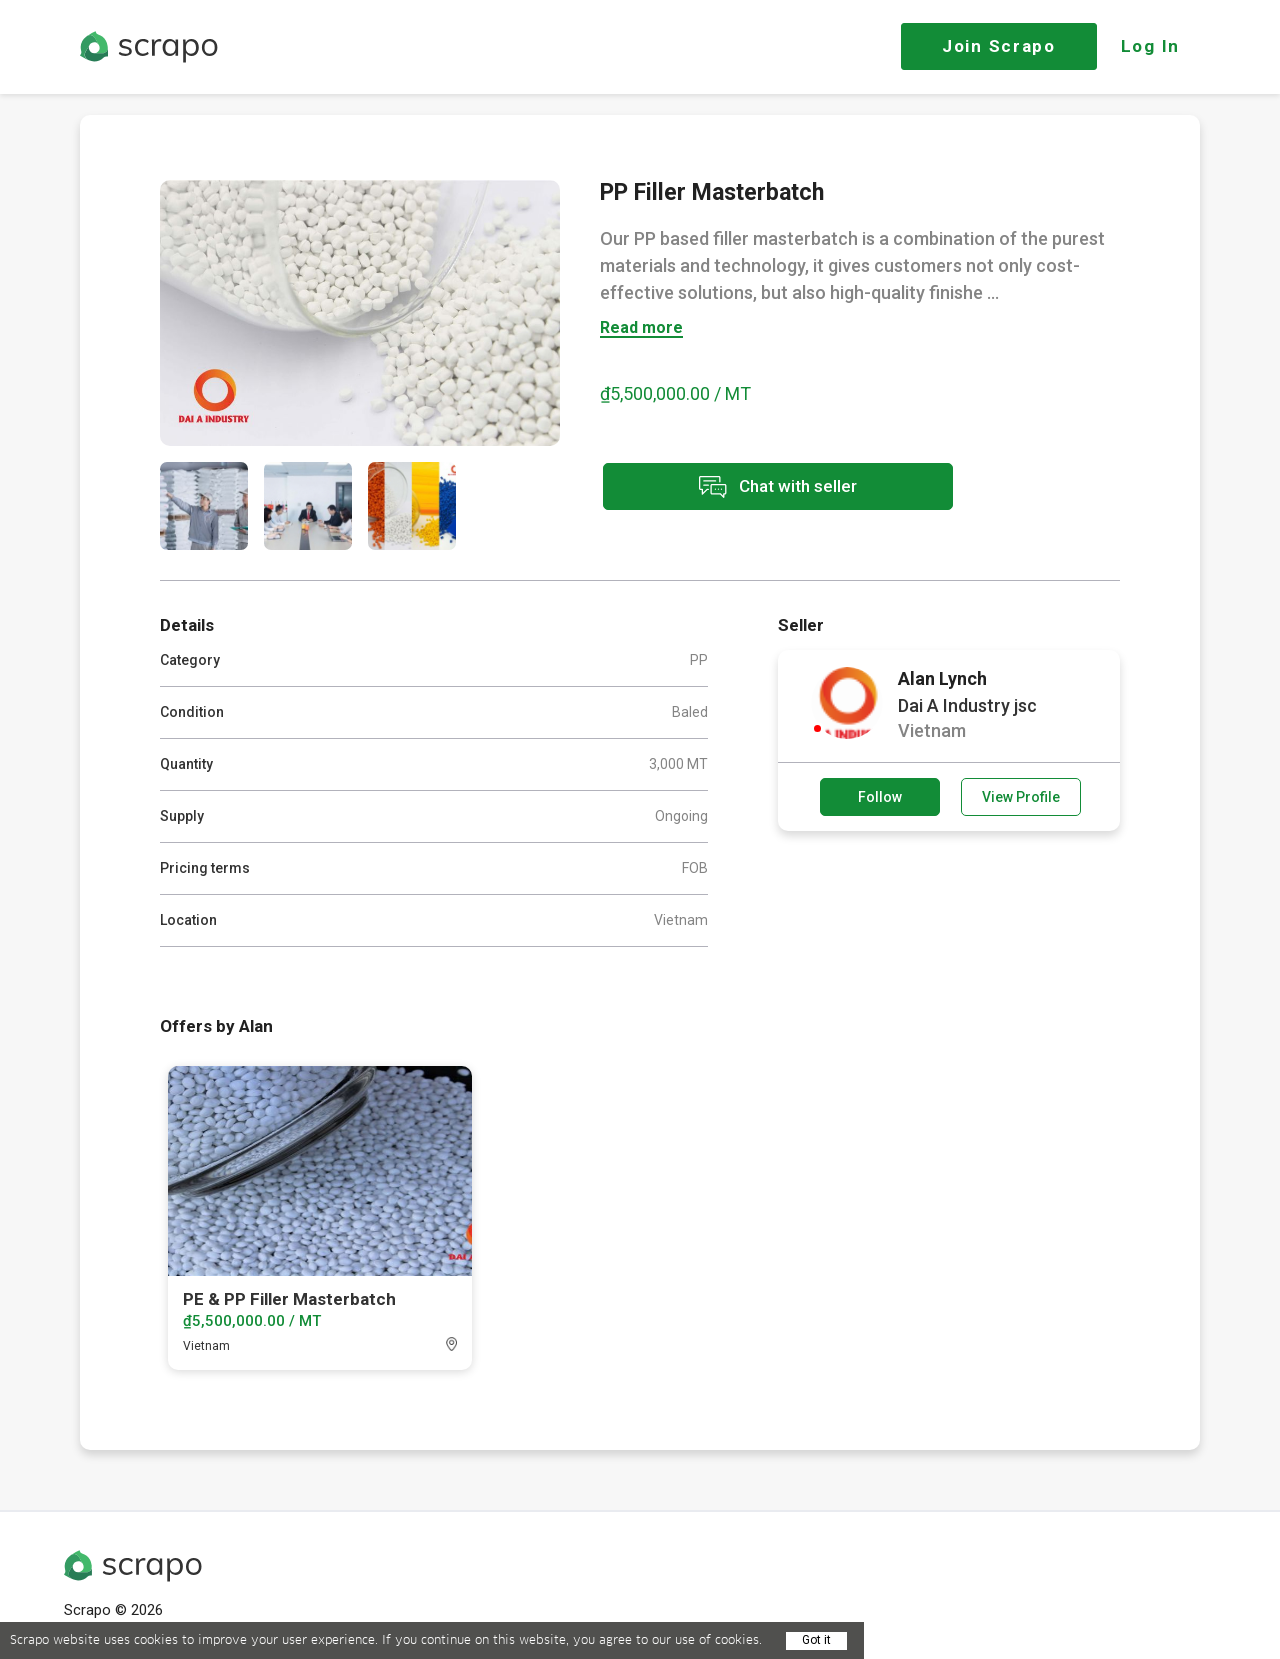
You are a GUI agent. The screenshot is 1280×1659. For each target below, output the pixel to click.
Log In (1150, 46)
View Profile (1021, 797)
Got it (816, 1640)
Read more (641, 328)
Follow (880, 797)
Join (999, 46)
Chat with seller (778, 486)
